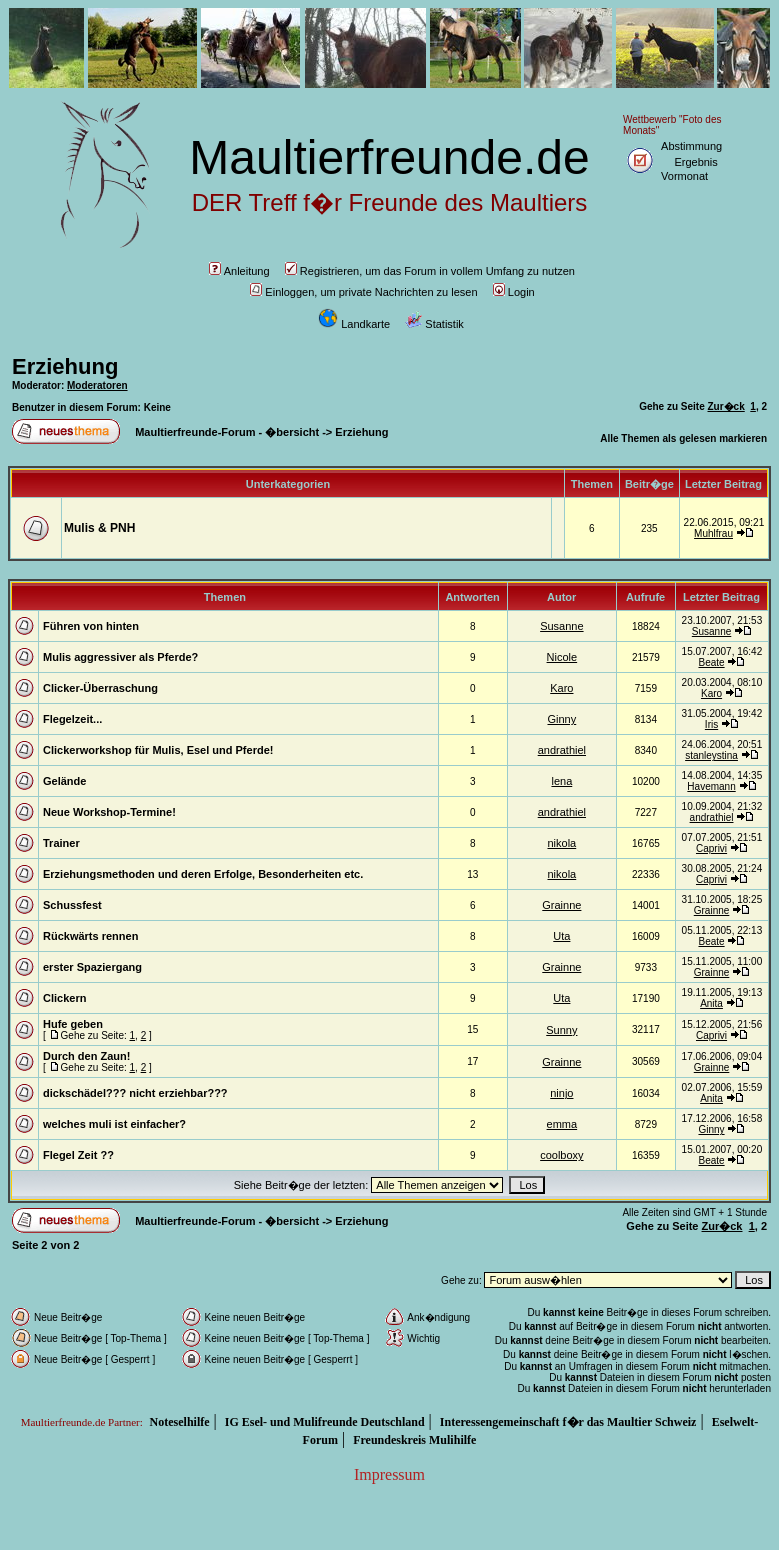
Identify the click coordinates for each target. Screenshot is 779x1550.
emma (562, 1124)
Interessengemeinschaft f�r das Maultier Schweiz (568, 1422)
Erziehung (65, 366)
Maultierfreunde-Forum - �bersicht (227, 432)
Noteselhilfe (180, 1422)
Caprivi (711, 848)
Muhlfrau (713, 533)
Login (514, 292)
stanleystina (711, 755)
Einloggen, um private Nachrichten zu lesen (363, 292)
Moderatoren (97, 385)
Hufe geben (73, 1024)
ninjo (561, 1093)
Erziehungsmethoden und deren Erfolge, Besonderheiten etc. (203, 874)
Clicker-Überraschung (100, 688)
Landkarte (354, 324)
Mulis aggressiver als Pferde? (120, 657)
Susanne (561, 626)
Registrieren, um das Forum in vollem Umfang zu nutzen (430, 271)
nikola (561, 843)
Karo (561, 688)
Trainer (61, 843)
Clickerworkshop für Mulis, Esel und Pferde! (158, 750)
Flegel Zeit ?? (78, 1155)
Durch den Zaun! (86, 1056)
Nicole (562, 657)
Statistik (434, 324)
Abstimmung (691, 146)
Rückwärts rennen (90, 936)
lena (561, 781)
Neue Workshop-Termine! (109, 812)
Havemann (711, 786)
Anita (711, 1003)
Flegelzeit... (72, 719)
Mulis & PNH (99, 528)
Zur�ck (726, 406)
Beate (711, 662)
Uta (561, 936)
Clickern (64, 998)
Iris (711, 724)
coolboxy (561, 1155)
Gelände (64, 781)
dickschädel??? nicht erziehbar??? (135, 1093)
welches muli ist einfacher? (114, 1124)
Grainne (561, 905)
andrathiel (562, 750)
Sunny (561, 1030)
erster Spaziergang (92, 967)
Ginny (561, 719)
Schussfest (72, 905)
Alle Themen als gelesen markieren (683, 438)
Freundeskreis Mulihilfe (414, 1440)
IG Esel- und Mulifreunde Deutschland (325, 1422)
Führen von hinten (91, 626)
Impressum (389, 1474)
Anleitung (239, 271)
